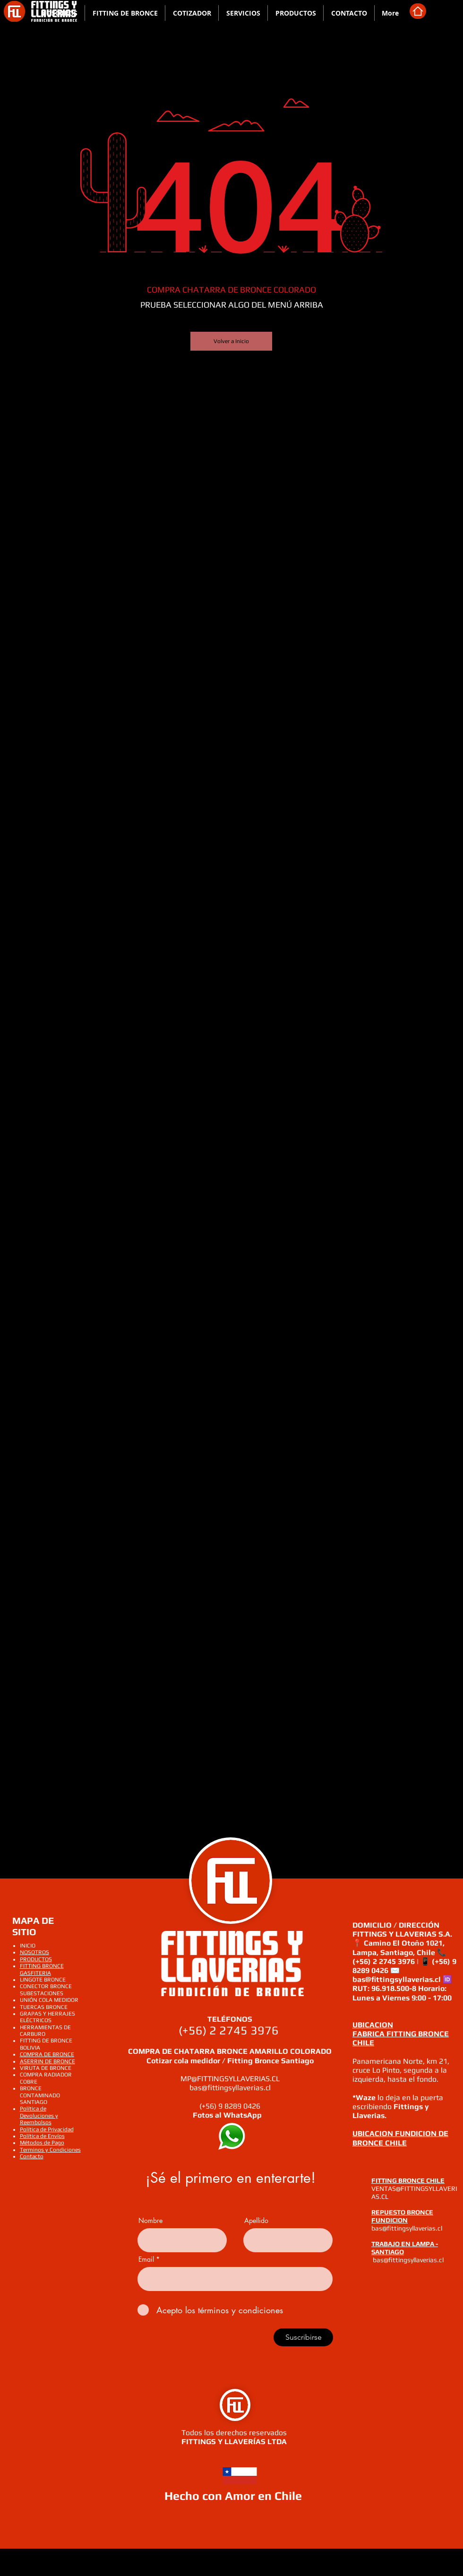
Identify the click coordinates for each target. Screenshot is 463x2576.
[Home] (418, 11)
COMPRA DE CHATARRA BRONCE (188, 2051)
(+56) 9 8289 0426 (229, 2106)
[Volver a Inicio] (231, 341)
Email (146, 2259)
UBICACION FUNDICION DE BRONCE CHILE (400, 2138)
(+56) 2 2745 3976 (230, 2030)
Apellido (256, 2220)
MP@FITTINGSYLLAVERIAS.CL (230, 2078)
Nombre (150, 2220)
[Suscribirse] (303, 2337)
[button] (125, 13)
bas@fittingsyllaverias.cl (230, 2087)
